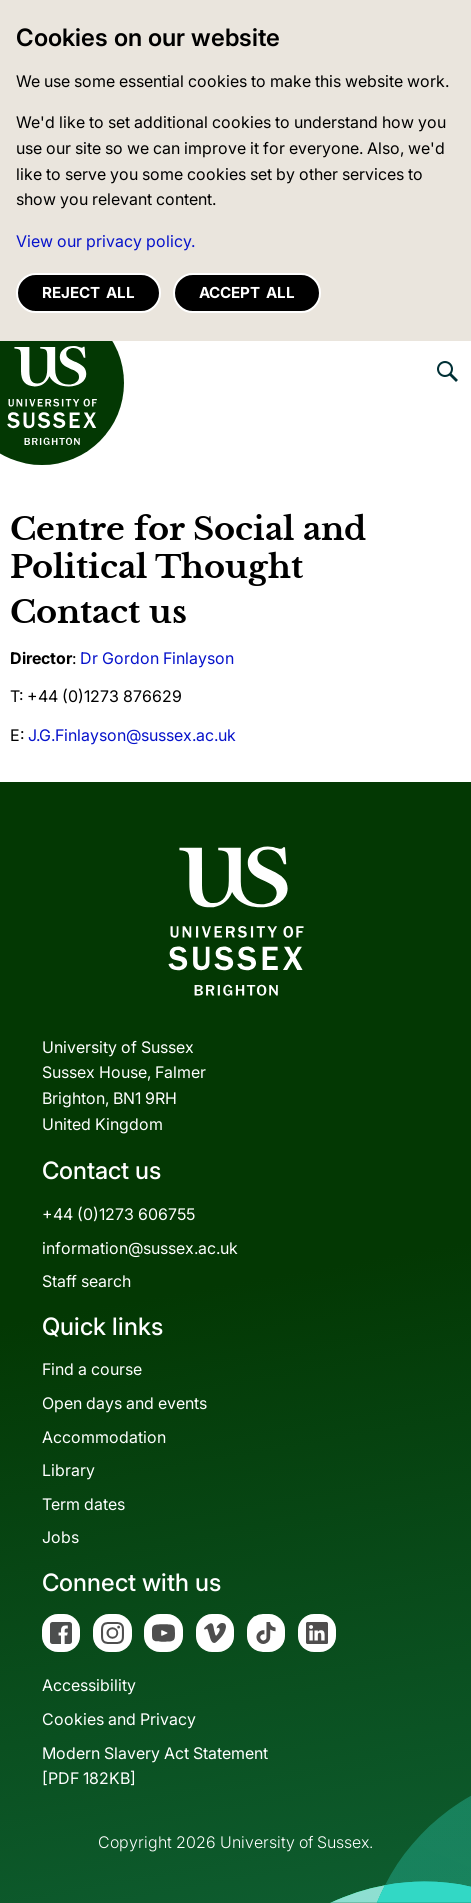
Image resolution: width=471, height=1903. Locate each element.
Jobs (60, 1537)
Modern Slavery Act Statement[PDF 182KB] (155, 1766)
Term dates (83, 1504)
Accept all (247, 292)
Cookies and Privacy (119, 1719)
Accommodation (104, 1437)
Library (68, 1470)
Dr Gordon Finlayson (157, 658)
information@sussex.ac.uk (140, 1248)
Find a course (92, 1369)
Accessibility (89, 1685)
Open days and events (124, 1403)
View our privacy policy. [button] (105, 241)
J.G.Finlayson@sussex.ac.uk (132, 735)
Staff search (86, 1281)
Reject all (88, 292)
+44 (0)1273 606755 (118, 1214)
